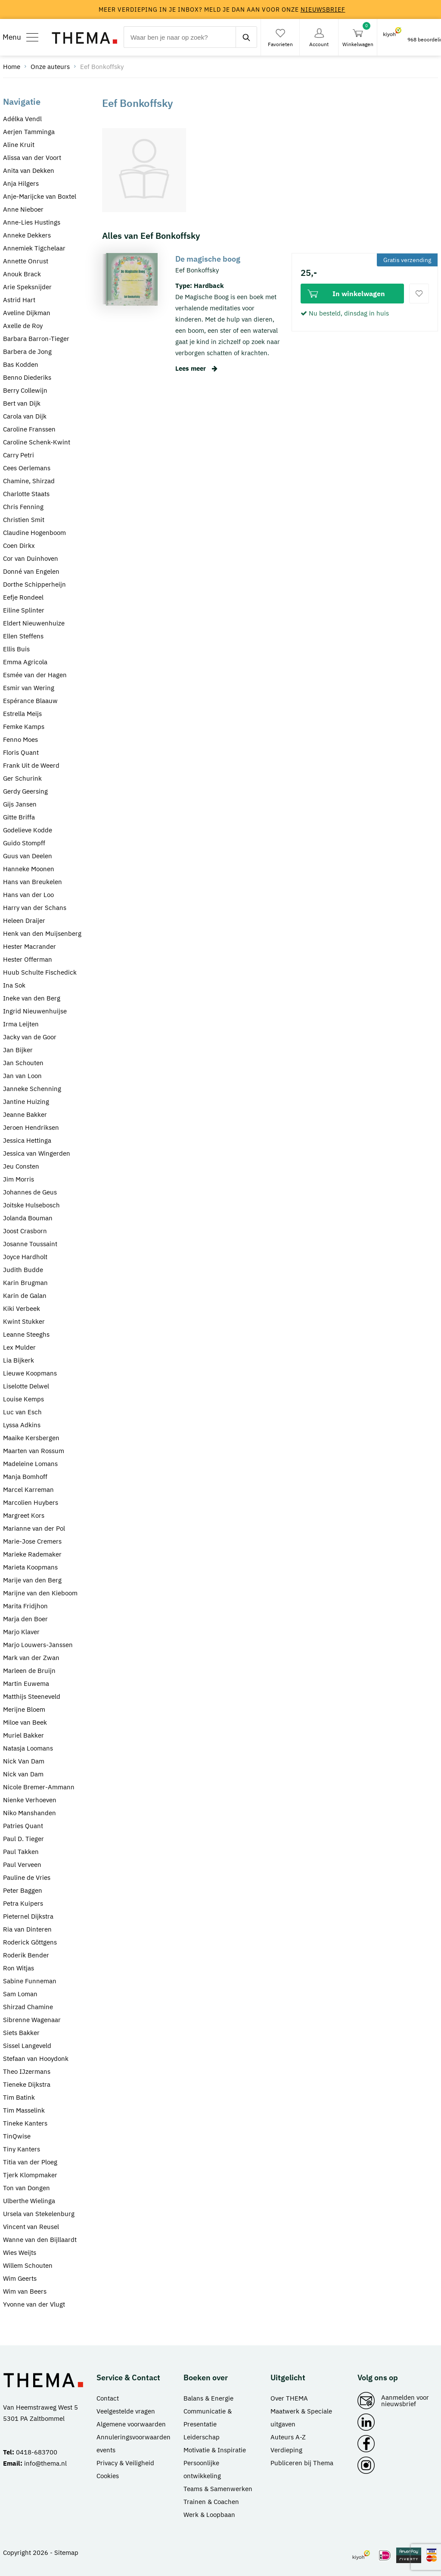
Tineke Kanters (25, 2123)
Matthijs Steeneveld (31, 1696)
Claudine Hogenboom (34, 532)
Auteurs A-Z (288, 2437)
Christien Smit (23, 520)
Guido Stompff (24, 843)
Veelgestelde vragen (125, 2411)
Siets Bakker (21, 2033)
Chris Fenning (23, 507)
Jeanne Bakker (25, 1114)
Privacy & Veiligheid (125, 2463)
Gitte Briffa (19, 817)
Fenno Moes (20, 739)
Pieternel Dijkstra (28, 1916)
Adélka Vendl (22, 119)
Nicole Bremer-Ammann (39, 1787)
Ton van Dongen (26, 2188)
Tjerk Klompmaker (30, 2175)
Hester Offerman (27, 959)
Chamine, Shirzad (29, 481)
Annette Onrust (25, 261)
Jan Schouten (23, 1063)
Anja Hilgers (21, 183)
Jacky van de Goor (29, 1037)
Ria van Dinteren (27, 1929)
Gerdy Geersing (25, 791)
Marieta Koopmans (30, 1567)
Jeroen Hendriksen (31, 1127)
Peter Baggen (22, 1890)
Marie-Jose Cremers (32, 1541)
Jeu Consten (21, 1166)
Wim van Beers (25, 2291)
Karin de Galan (25, 1295)
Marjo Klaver (21, 1632)
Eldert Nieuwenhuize (34, 623)
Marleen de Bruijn (29, 1670)
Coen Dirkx (19, 545)
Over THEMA (289, 2398)
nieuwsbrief (323, 9)
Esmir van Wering (28, 688)
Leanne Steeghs (26, 1334)
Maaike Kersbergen (31, 1438)
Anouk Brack (22, 274)
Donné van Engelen (31, 571)
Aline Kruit (18, 145)
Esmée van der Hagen (35, 675)
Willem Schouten (28, 2265)
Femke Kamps (23, 726)
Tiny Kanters (21, 2149)
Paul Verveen (22, 1864)
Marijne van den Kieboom (40, 1593)
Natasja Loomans (28, 1748)
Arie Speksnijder (27, 287)
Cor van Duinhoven (30, 558)
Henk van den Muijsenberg (42, 933)
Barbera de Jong (27, 351)
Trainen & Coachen (211, 2502)
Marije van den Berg (32, 1580)
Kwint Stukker (24, 1321)
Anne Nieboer (23, 209)
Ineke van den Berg (31, 998)
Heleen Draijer (24, 920)
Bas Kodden (20, 364)
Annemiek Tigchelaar (34, 248)
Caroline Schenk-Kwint (36, 442)
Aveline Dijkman (26, 313)
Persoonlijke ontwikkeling (202, 2469)
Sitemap (66, 2552)
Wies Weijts (19, 2252)
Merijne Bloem (24, 1709)
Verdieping (286, 2450)
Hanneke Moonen (28, 869)
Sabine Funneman (29, 1981)
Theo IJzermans (26, 2071)
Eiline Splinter (23, 610)
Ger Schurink (22, 778)
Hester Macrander (29, 946)
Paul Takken (21, 1852)
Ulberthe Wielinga (29, 2201)
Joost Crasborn (25, 1231)
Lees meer (196, 368)
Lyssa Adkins (21, 1425)
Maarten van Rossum (33, 1451)
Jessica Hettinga (27, 1140)
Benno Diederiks (27, 377)
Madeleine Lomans (30, 1464)
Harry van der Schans (34, 907)
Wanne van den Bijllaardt (40, 2239)
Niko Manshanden (29, 1813)
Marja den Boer (25, 1619)
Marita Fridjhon (25, 1606)
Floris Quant (21, 752)
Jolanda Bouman (28, 1218)
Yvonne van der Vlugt (34, 2304)
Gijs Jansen (20, 804)
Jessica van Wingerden (36, 1153)
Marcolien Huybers (30, 1502)
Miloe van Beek (25, 1722)
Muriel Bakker (23, 1735)
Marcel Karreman (28, 1489)
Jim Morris (18, 1179)
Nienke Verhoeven (29, 1800)
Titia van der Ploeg (30, 2162)
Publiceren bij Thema (301, 2463)
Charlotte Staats (26, 494)
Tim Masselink (24, 2110)
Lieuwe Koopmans (30, 1373)
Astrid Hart (19, 300)
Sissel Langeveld (27, 2045)
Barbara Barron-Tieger (36, 339)
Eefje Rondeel (23, 597)
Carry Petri (18, 455)
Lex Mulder (19, 1347)
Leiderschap (201, 2437)
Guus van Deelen (27, 856)
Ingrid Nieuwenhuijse (35, 1011)
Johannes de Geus (30, 1192)
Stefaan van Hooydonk (35, 2058)
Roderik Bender (26, 1955)
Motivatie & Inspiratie (214, 2450)
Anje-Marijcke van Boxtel (39, 196)
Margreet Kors (23, 1515)
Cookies (107, 2476)
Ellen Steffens (23, 636)
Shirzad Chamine (28, 2007)
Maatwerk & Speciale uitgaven (301, 2417)
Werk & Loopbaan (209, 2514)
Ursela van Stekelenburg (39, 2214)
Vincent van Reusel (31, 2227)
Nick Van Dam (23, 1761)
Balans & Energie (208, 2398)
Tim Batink (19, 2097)
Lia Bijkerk (18, 1360)
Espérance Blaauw (30, 701)
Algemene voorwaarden (131, 2424)
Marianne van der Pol (34, 1528)
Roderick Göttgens (30, 1942)
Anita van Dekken (28, 170)
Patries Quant (23, 1826)
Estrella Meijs (22, 714)
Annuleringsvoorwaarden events (133, 2443)
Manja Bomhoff (25, 1476)
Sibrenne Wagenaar (32, 2020)
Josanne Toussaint (30, 1244)
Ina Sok (14, 985)
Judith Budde (23, 1270)
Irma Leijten (21, 1024)
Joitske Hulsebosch (31, 1205)
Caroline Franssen (29, 429)
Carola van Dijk (25, 416)
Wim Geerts (20, 2278)
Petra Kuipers (23, 1903)
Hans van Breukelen (32, 882)
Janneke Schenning (32, 1089)
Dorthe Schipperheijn (34, 584)
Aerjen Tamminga (29, 132)
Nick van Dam (23, 1774)
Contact (107, 2398)
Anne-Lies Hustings (31, 222)
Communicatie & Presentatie (207, 2417)
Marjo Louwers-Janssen (38, 1645)
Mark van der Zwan (31, 1658)
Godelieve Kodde (27, 830)
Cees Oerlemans (26, 468)
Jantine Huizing (26, 1101)
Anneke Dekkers (27, 235)
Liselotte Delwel (26, 1386)
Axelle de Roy (23, 326)
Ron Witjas (18, 1968)
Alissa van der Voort (32, 157)
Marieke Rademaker (32, 1554)
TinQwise (17, 2136)
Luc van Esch (22, 1412)
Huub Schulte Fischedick (40, 972)
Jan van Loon (22, 1076)
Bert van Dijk (21, 403)
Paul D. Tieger (23, 1839)
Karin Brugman (25, 1283)
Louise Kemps (23, 1399)
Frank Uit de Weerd (31, 765)
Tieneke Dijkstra (26, 2084)
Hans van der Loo (28, 895)
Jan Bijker (18, 1050)
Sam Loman (20, 1994)
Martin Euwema (26, 1683)
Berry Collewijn (25, 390)
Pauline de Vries (26, 1877)
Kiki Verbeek (21, 1308)
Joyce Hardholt (25, 1257)
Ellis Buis (16, 649)
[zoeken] (246, 37)
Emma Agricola (25, 662)
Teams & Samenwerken (217, 2489)
